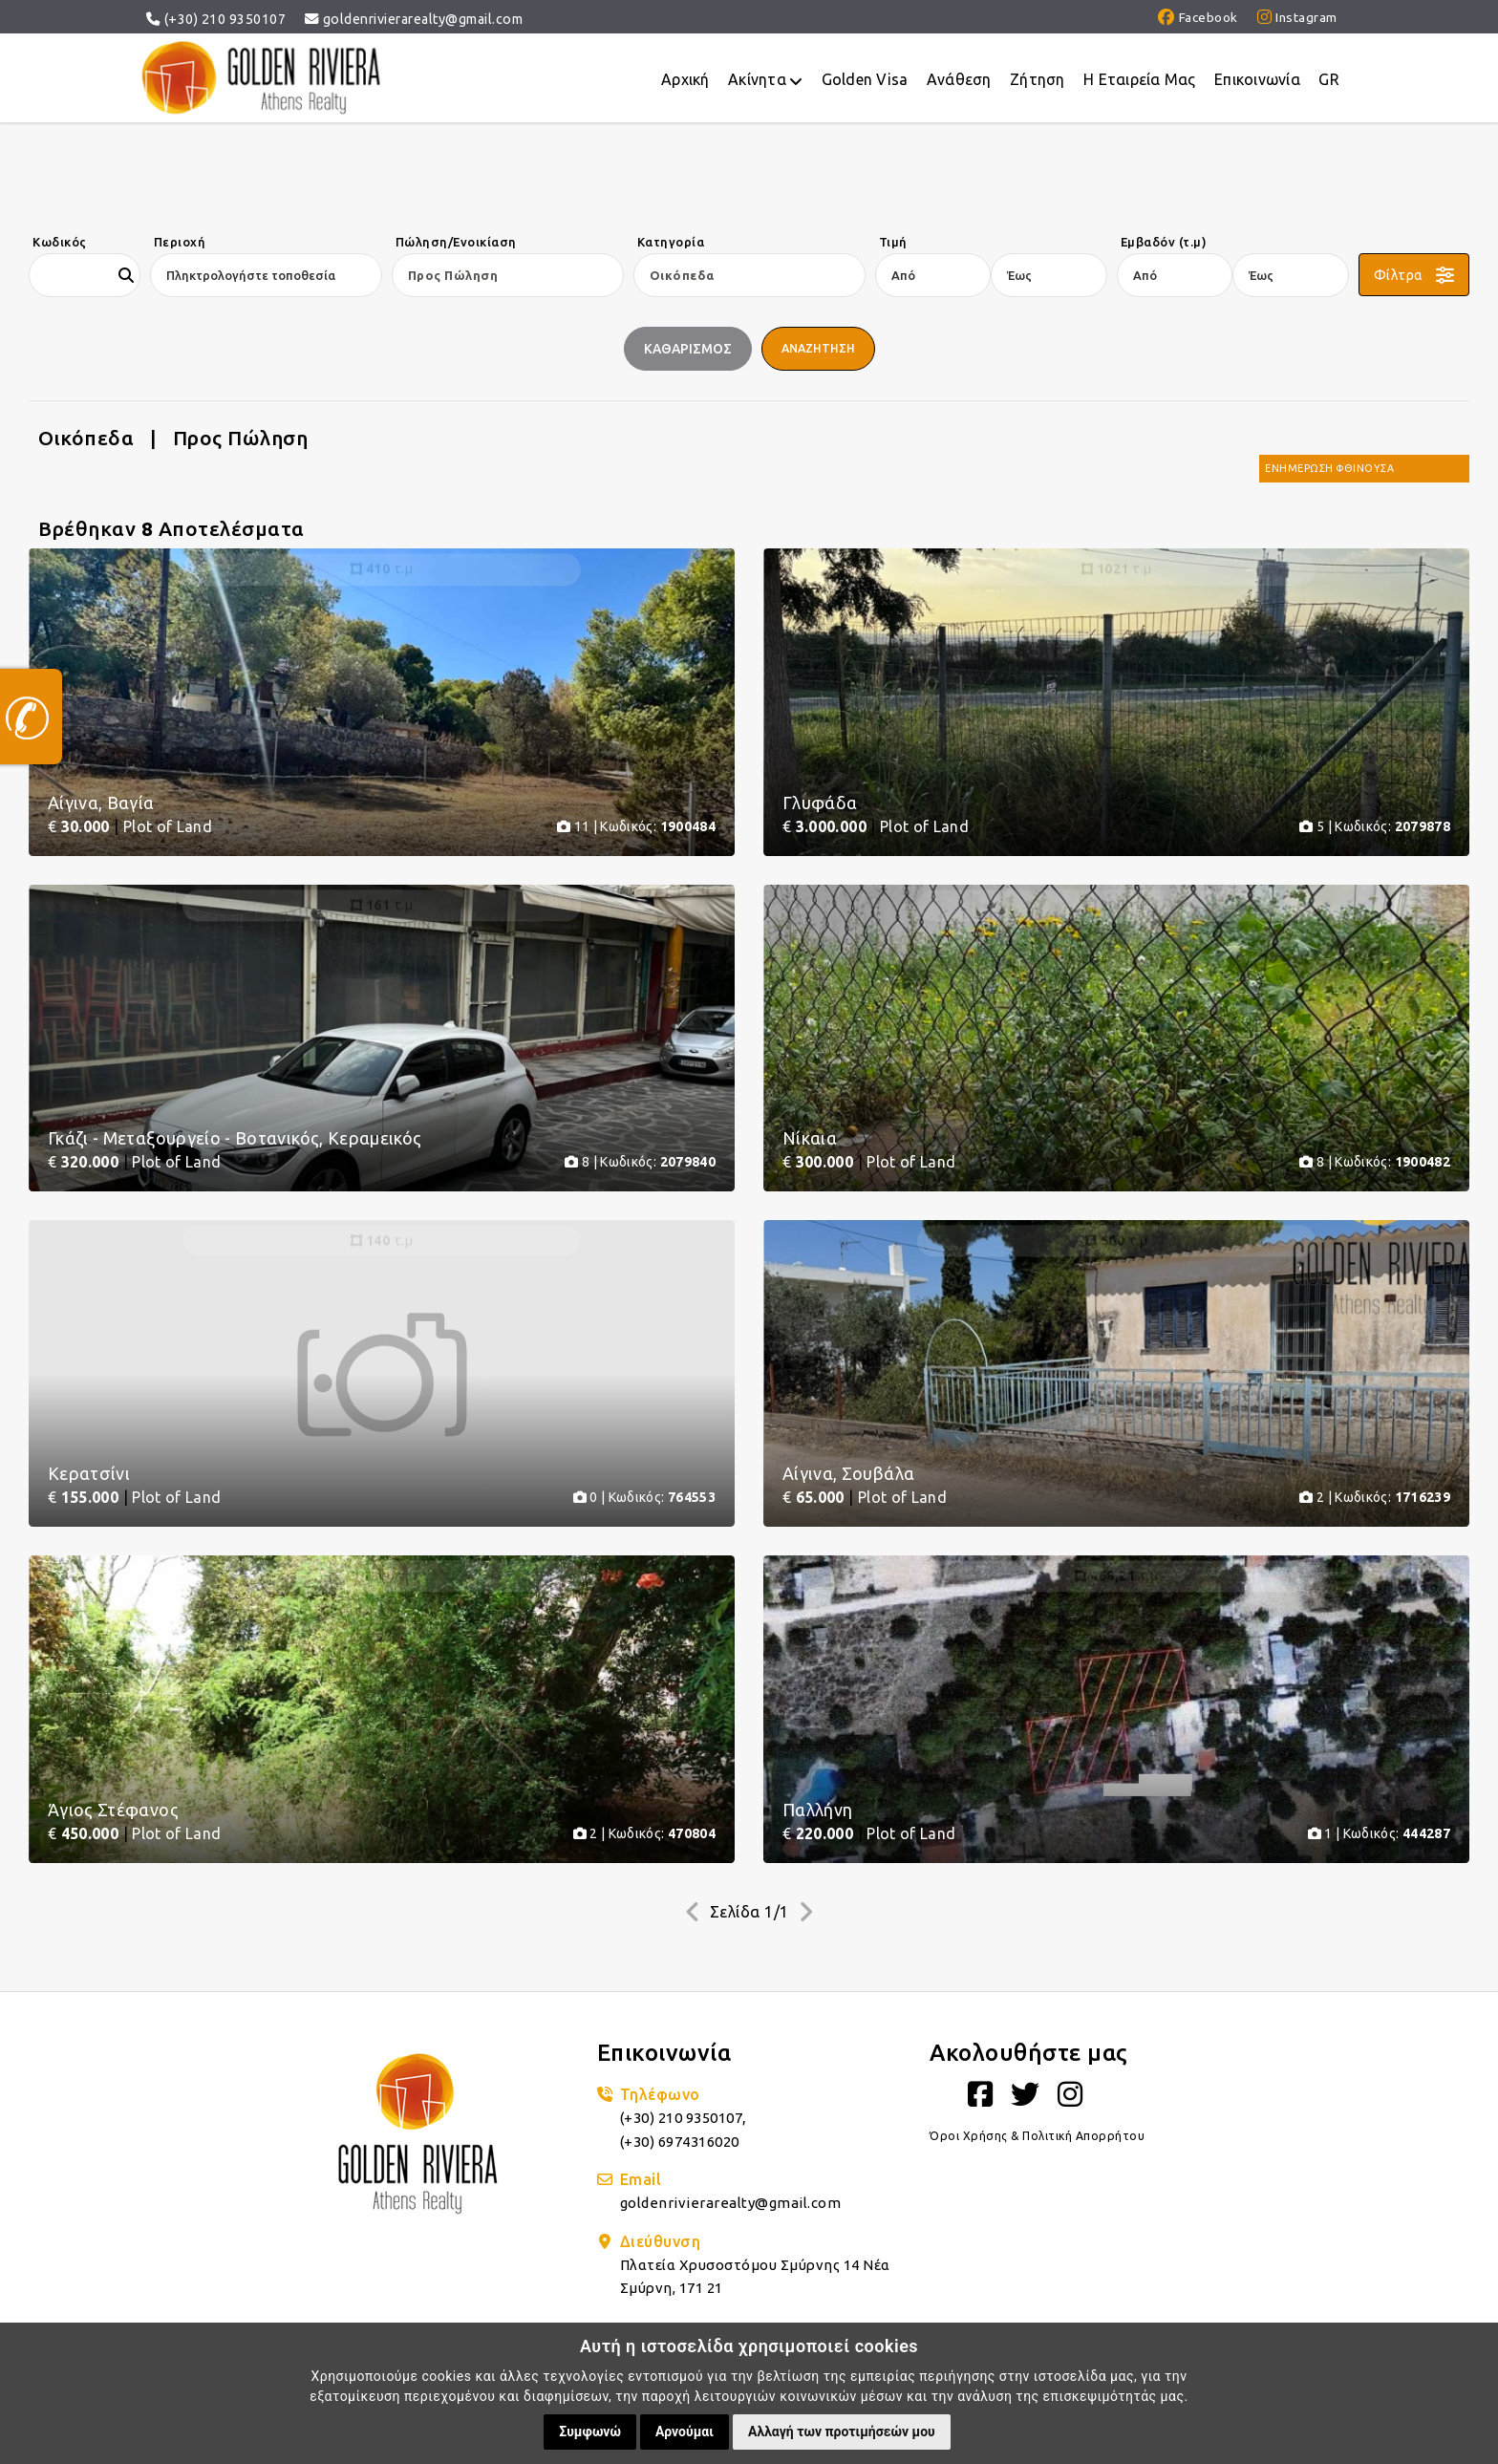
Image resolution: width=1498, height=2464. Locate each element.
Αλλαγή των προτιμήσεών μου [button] (841, 2431)
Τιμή (893, 241)
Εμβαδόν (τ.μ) (1164, 241)
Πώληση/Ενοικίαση (456, 241)
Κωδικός (59, 241)
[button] (1414, 274)
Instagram (1296, 19)
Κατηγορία (671, 241)
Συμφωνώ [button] (590, 2431)
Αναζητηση (820, 348)
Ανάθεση (955, 82)
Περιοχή (180, 241)
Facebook (1192, 19)
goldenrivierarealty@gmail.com (414, 19)
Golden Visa (860, 82)
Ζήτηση (1034, 82)
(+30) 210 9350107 (216, 19)
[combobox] (259, 275)
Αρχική (678, 82)
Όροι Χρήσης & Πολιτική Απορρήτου (1039, 2208)
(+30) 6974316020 (686, 2212)
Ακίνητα (759, 83)
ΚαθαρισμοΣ (685, 348)
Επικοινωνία (1256, 82)
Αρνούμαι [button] (684, 2431)
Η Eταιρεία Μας (1137, 82)
